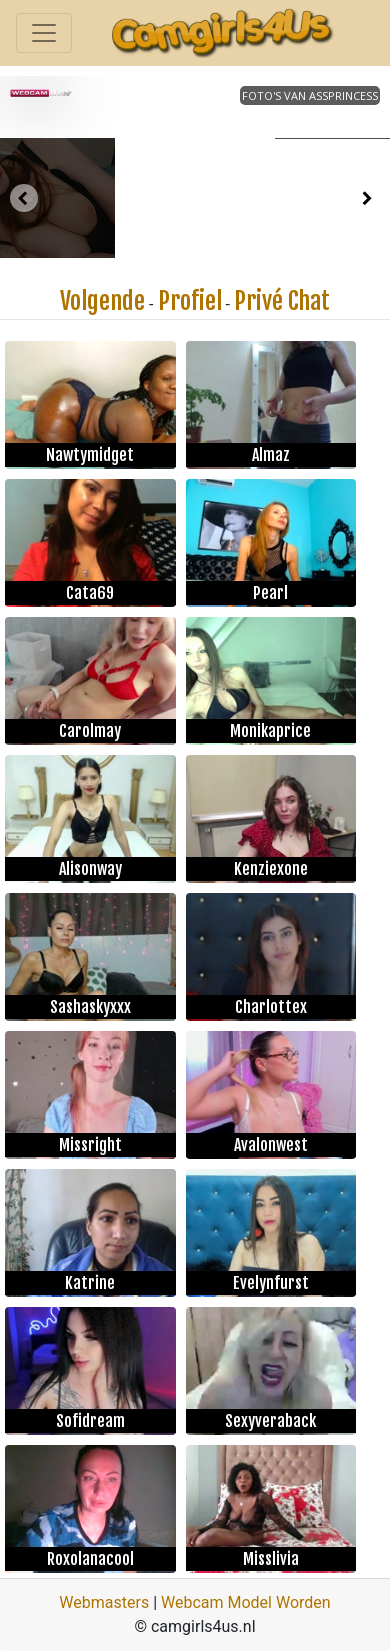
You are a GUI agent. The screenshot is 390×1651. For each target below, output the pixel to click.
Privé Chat (282, 301)
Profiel (190, 301)
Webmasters (104, 1602)
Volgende (102, 301)
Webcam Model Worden (246, 1602)
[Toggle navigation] (44, 33)
